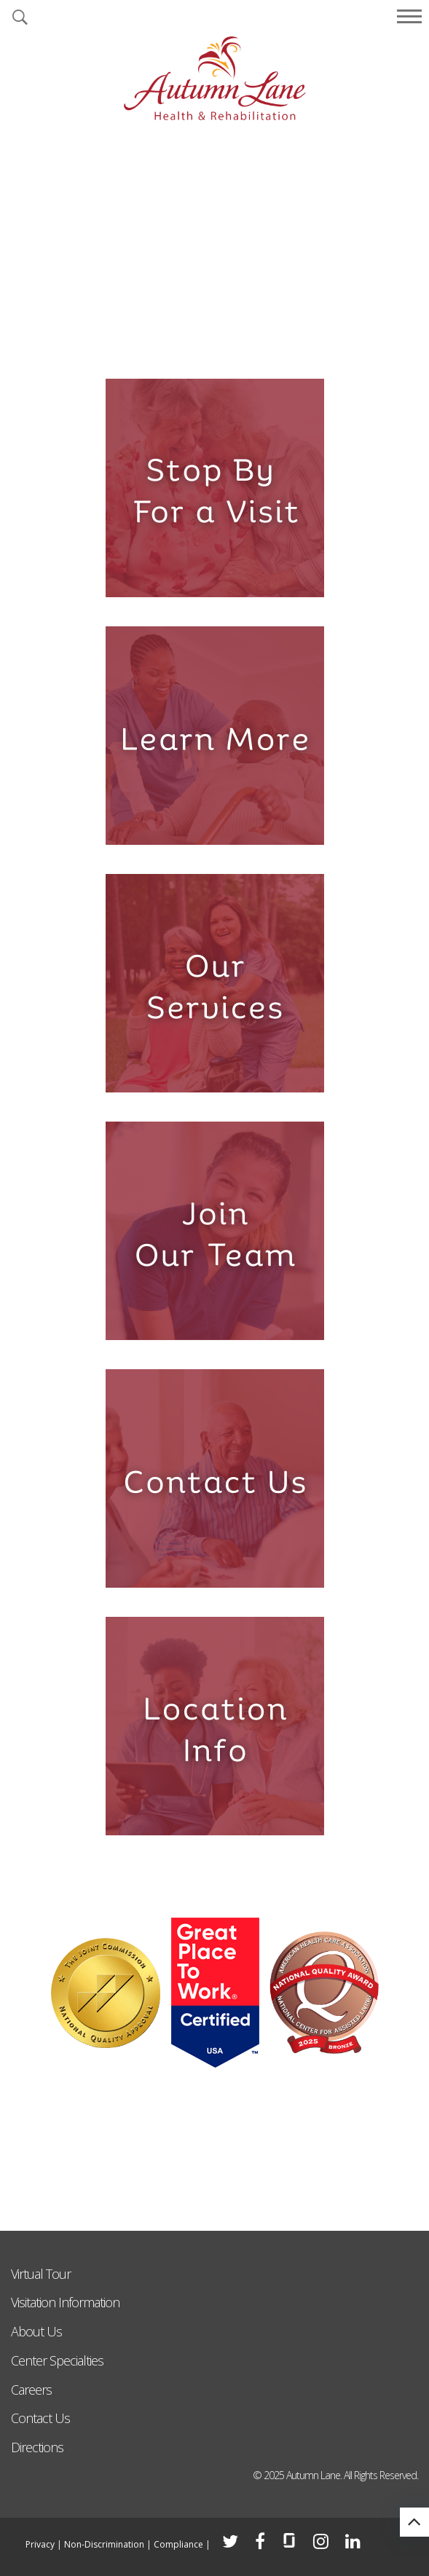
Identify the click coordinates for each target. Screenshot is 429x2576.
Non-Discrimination (104, 2544)
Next (407, 238)
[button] (19, 18)
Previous (22, 238)
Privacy (40, 2544)
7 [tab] (284, 341)
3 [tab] (191, 341)
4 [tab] (214, 341)
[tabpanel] (214, 250)
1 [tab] (144, 341)
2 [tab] (167, 341)
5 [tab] (237, 341)
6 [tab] (261, 341)
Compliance (178, 2544)
